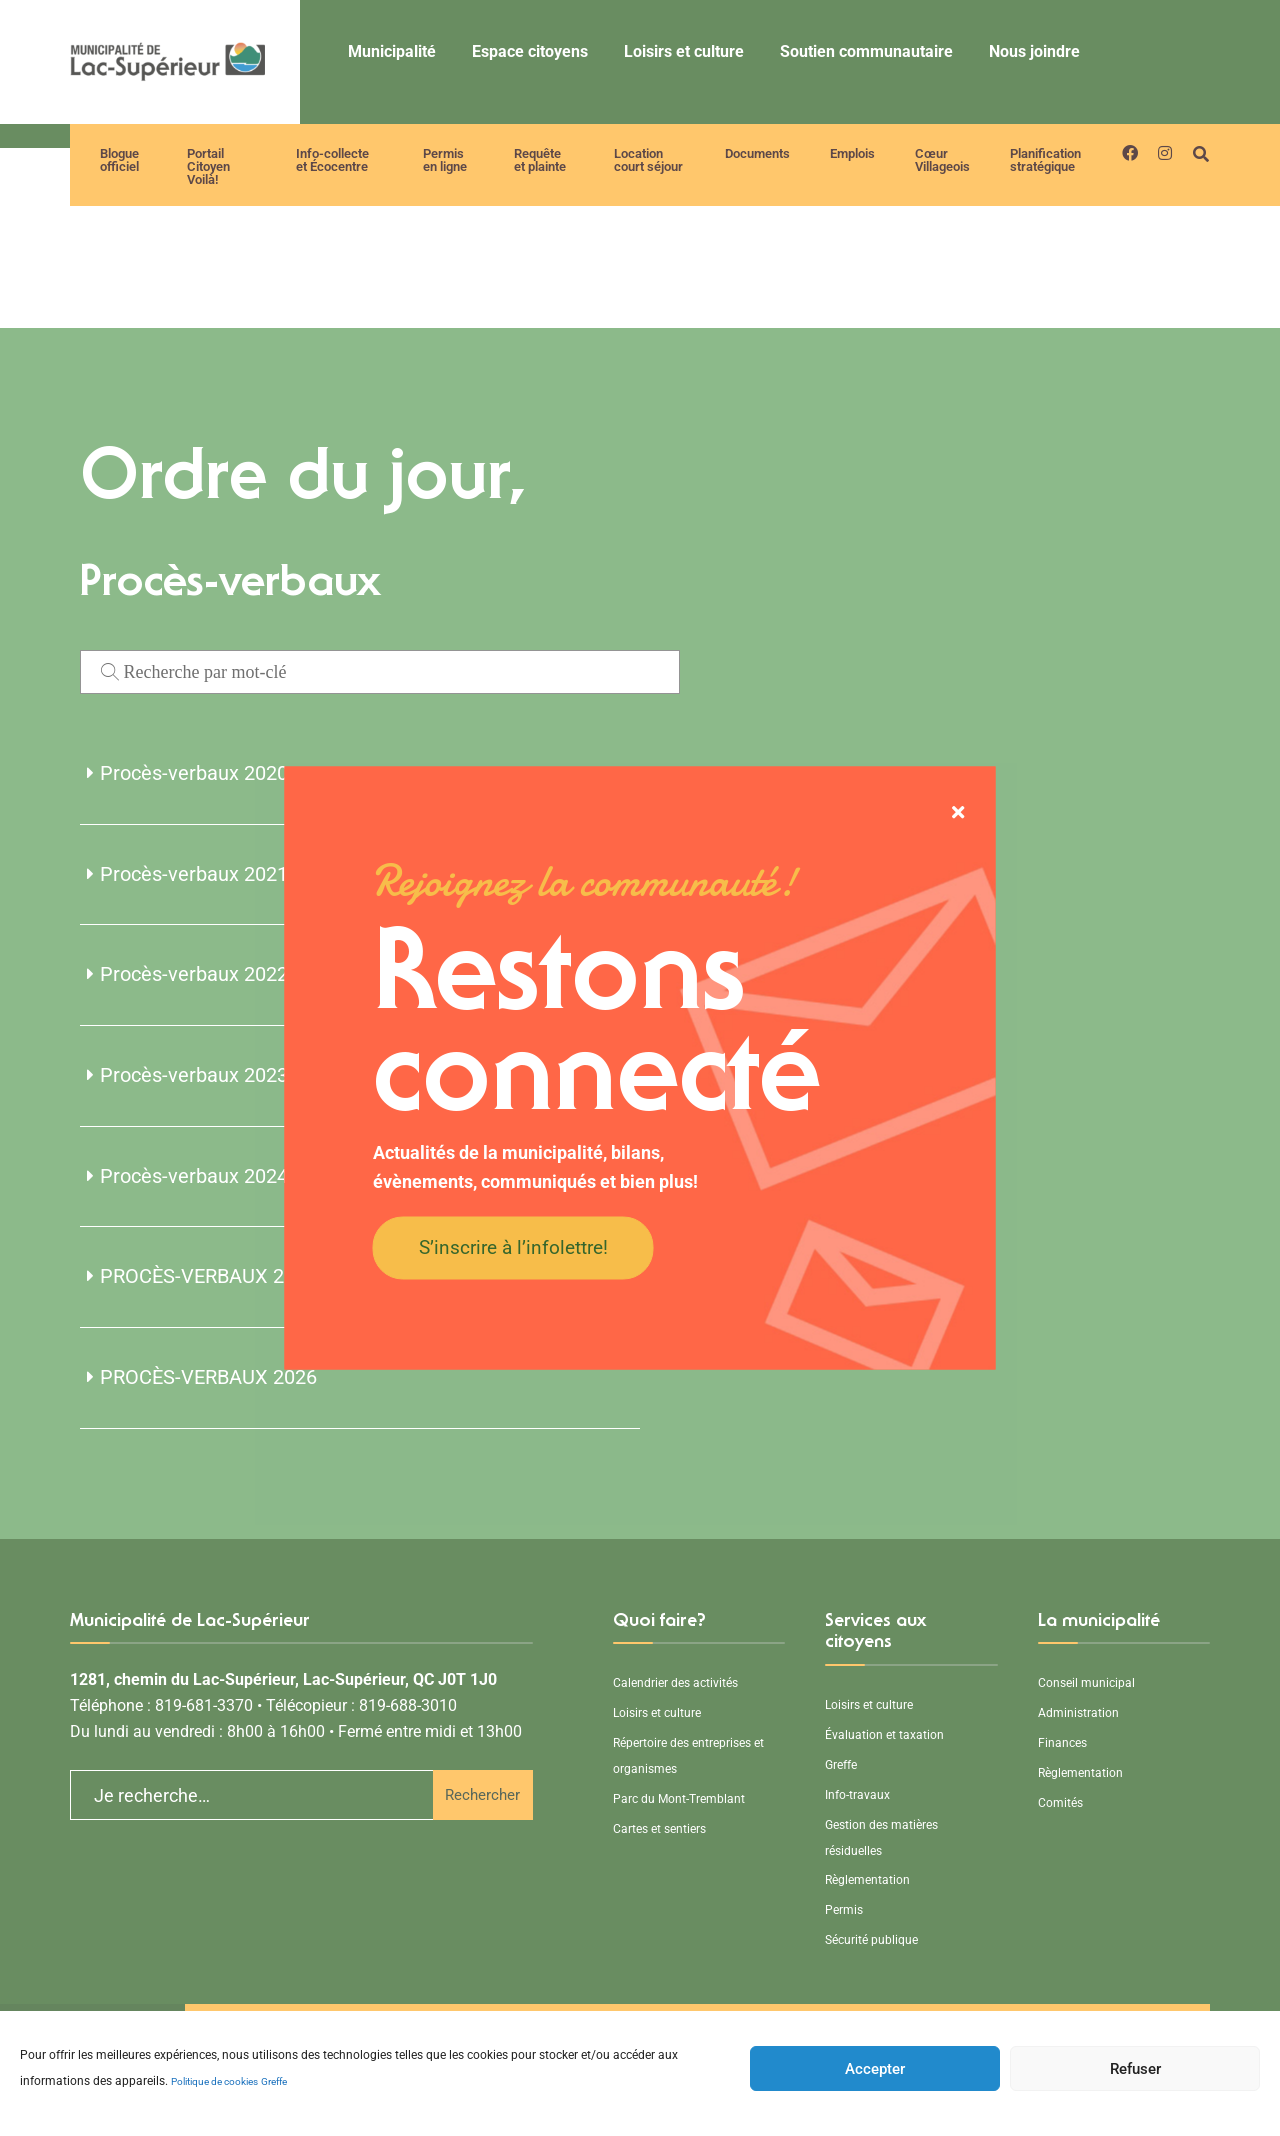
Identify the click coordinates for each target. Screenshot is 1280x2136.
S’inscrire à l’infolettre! (513, 1246)
